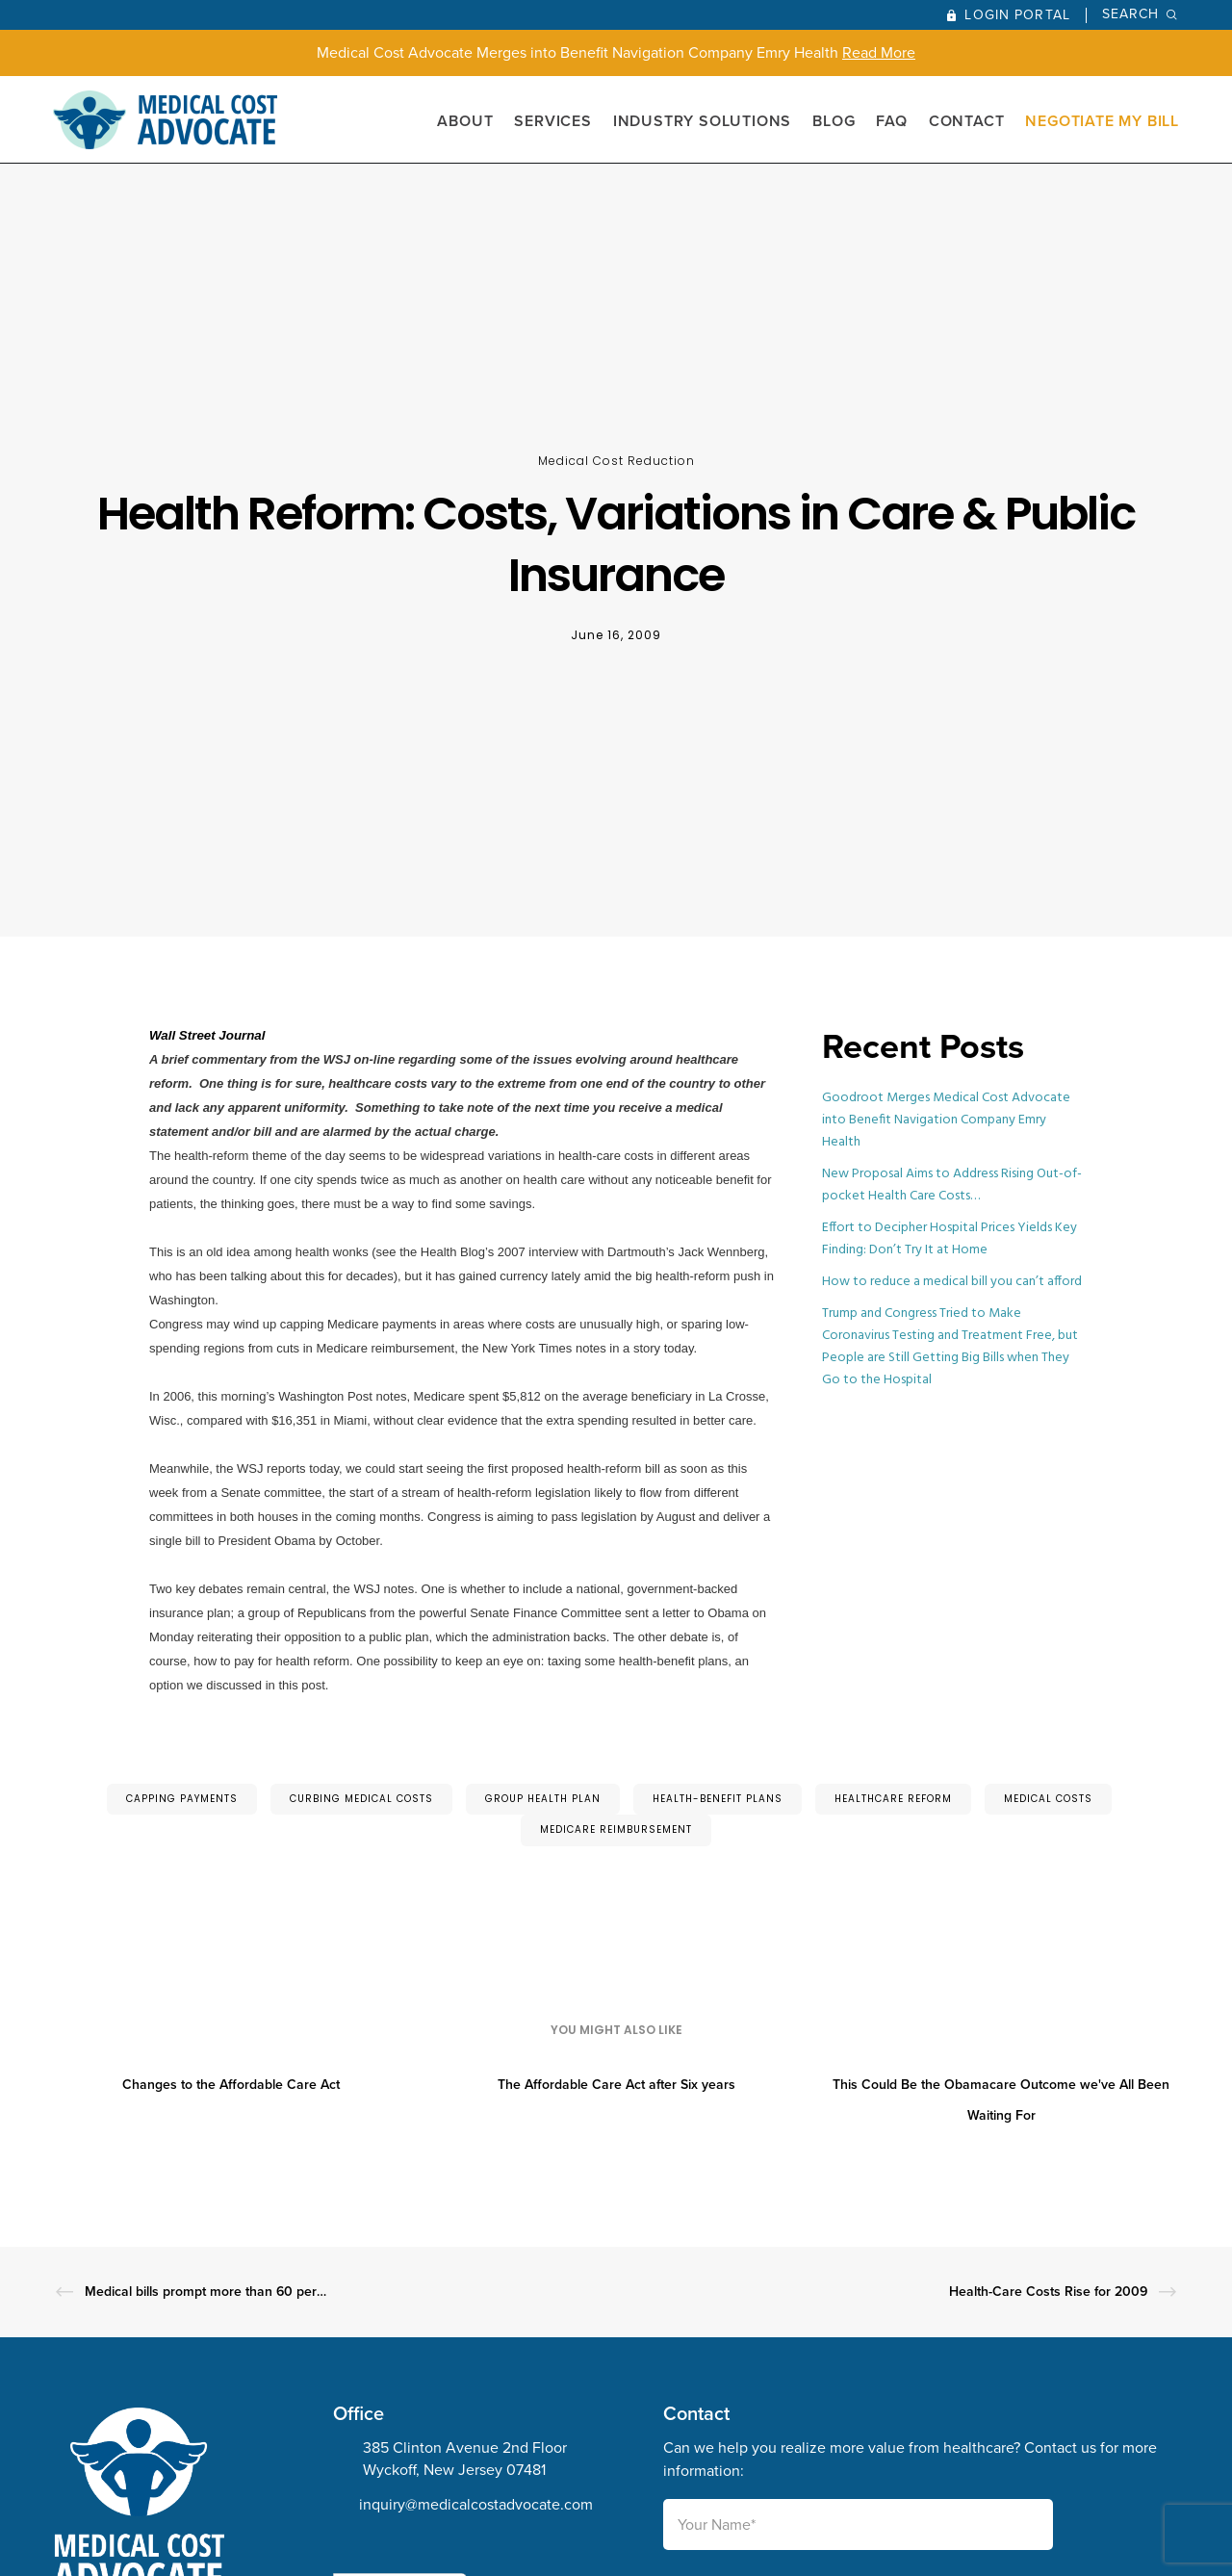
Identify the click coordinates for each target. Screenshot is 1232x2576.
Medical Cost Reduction (616, 460)
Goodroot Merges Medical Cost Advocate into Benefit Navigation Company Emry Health (946, 1120)
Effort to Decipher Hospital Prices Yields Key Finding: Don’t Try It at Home (949, 1239)
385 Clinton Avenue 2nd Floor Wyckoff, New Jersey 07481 (465, 2458)
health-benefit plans (718, 1798)
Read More (878, 52)
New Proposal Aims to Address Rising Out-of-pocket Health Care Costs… (952, 1185)
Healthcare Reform (893, 1798)
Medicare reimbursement (616, 1829)
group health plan (543, 1798)
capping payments (182, 1798)
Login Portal (1016, 15)
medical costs (1048, 1798)
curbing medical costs (361, 1798)
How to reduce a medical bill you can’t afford (952, 1282)
